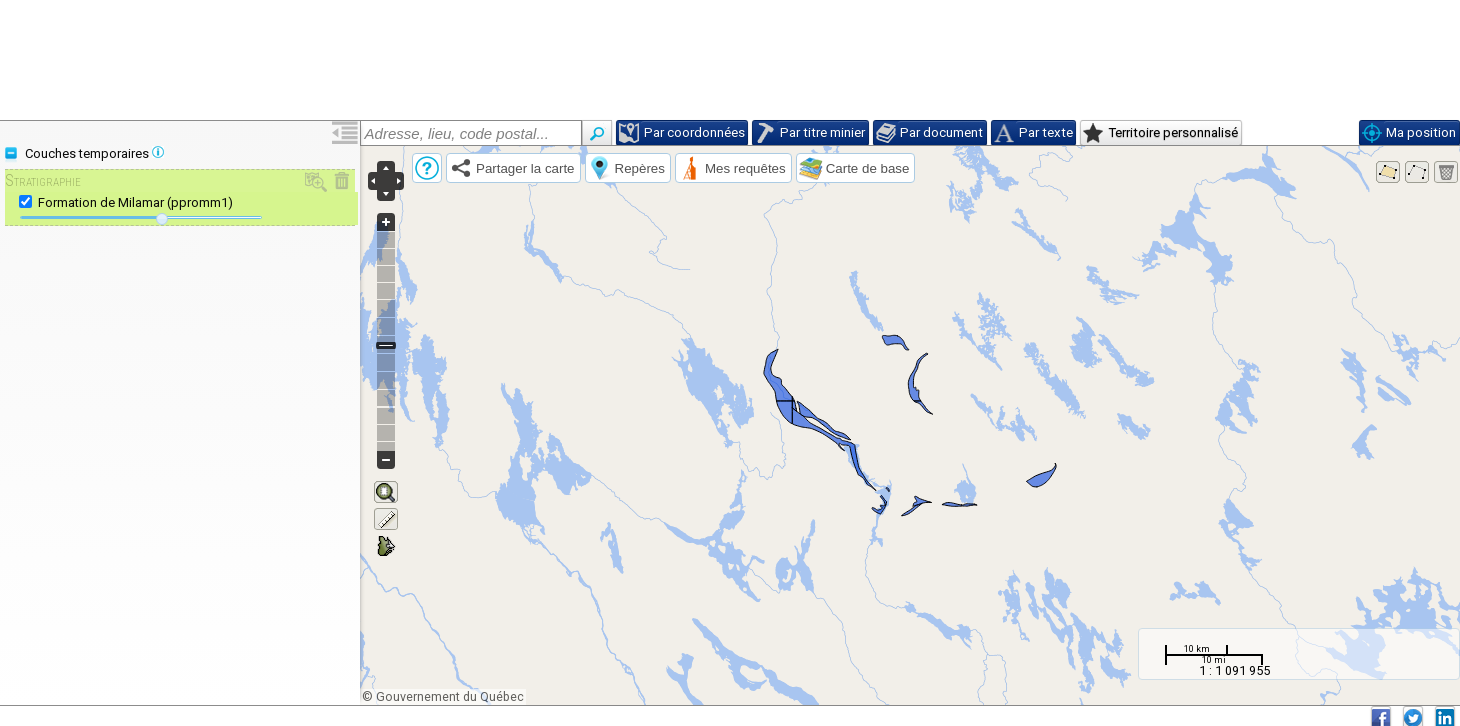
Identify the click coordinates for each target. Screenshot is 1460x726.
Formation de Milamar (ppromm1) (135, 202)
